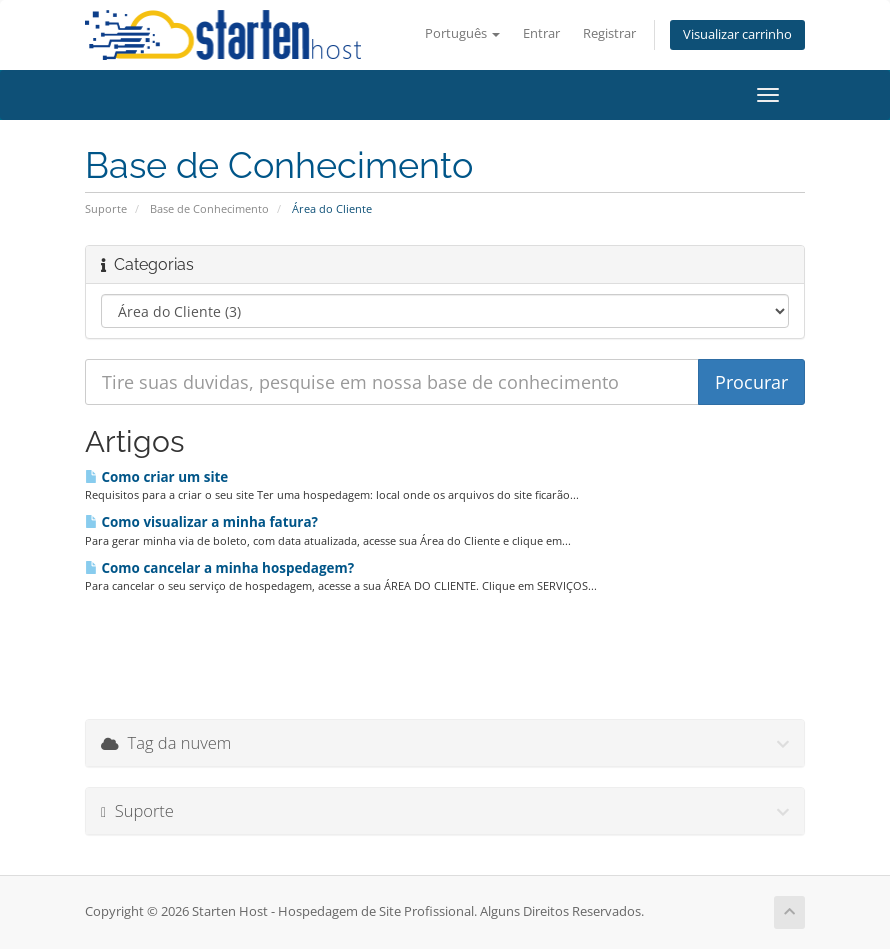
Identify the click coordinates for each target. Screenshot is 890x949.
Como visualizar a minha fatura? (201, 522)
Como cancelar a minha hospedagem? (219, 568)
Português (462, 33)
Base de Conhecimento (209, 208)
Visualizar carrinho (737, 34)
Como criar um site (156, 477)
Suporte (106, 208)
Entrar (541, 33)
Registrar (609, 33)
